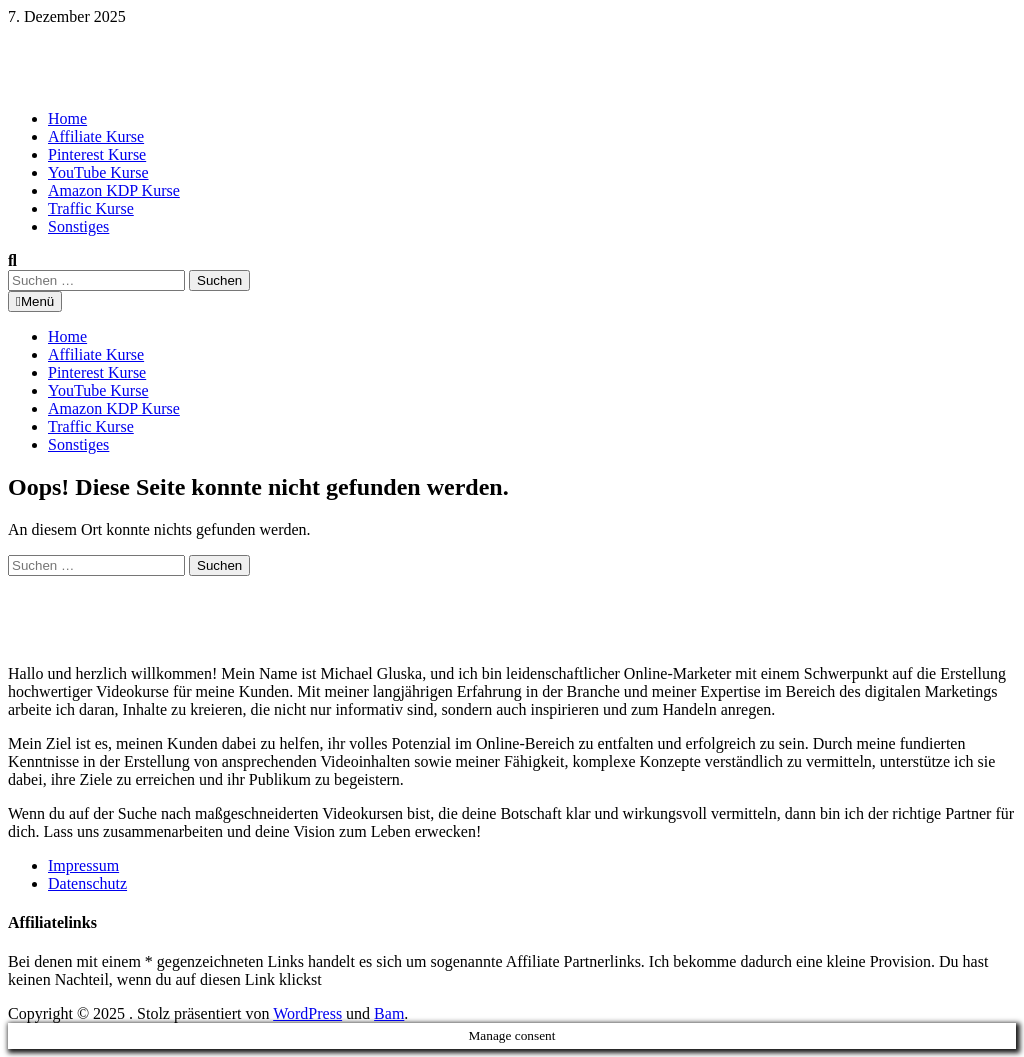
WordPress (307, 1013)
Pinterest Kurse (97, 154)
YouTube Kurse (98, 172)
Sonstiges (78, 226)
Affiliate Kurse (96, 136)
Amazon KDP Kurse (114, 190)
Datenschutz (87, 883)
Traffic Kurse (91, 208)
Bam (389, 1013)
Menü (35, 301)
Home (67, 118)
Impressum (83, 865)
